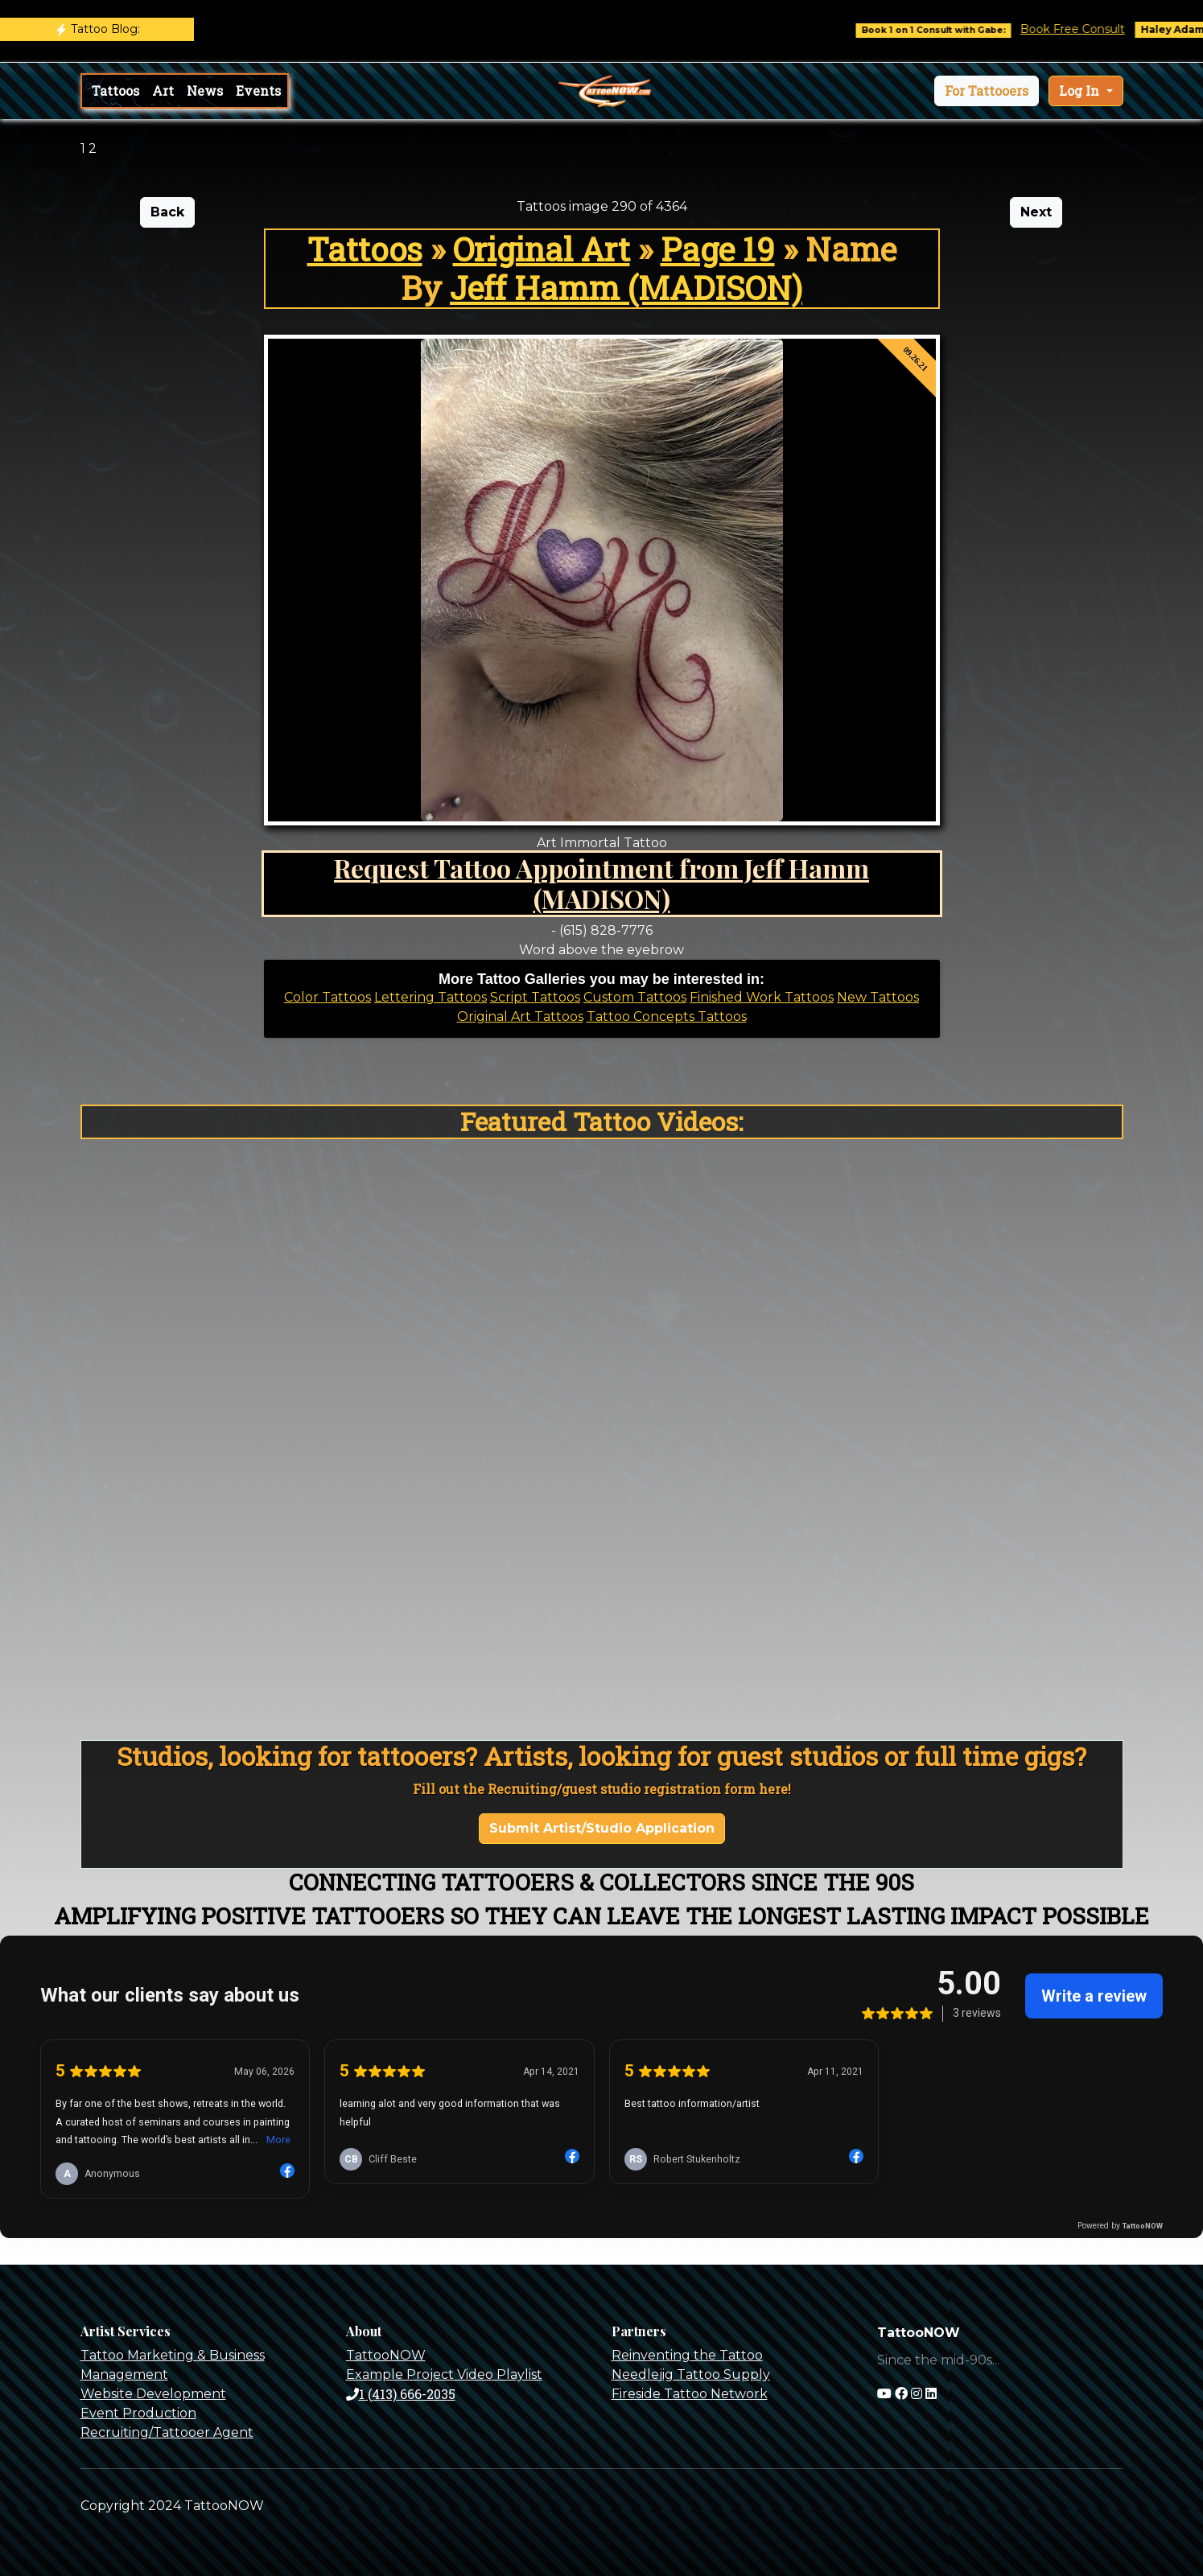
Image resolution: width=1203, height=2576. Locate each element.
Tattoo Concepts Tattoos (667, 1016)
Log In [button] (1080, 90)
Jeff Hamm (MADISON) (626, 287)
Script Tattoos (535, 997)
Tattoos (115, 90)
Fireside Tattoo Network (690, 2393)
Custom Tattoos (634, 997)
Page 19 (718, 249)
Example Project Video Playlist (444, 2374)
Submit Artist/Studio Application (602, 1828)
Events (258, 90)
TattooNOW (386, 2355)
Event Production (138, 2413)
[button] (986, 91)
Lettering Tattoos (430, 997)
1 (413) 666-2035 (400, 2393)
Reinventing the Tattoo (687, 2355)
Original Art (541, 249)
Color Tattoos (327, 997)
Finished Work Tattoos (762, 997)
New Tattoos (878, 997)
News (205, 90)
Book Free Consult (1088, 29)
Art (163, 90)
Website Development (153, 2393)
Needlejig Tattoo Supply (691, 2374)
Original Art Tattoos (520, 1016)
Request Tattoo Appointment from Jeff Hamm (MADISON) (601, 883)
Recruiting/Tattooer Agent (166, 2432)
